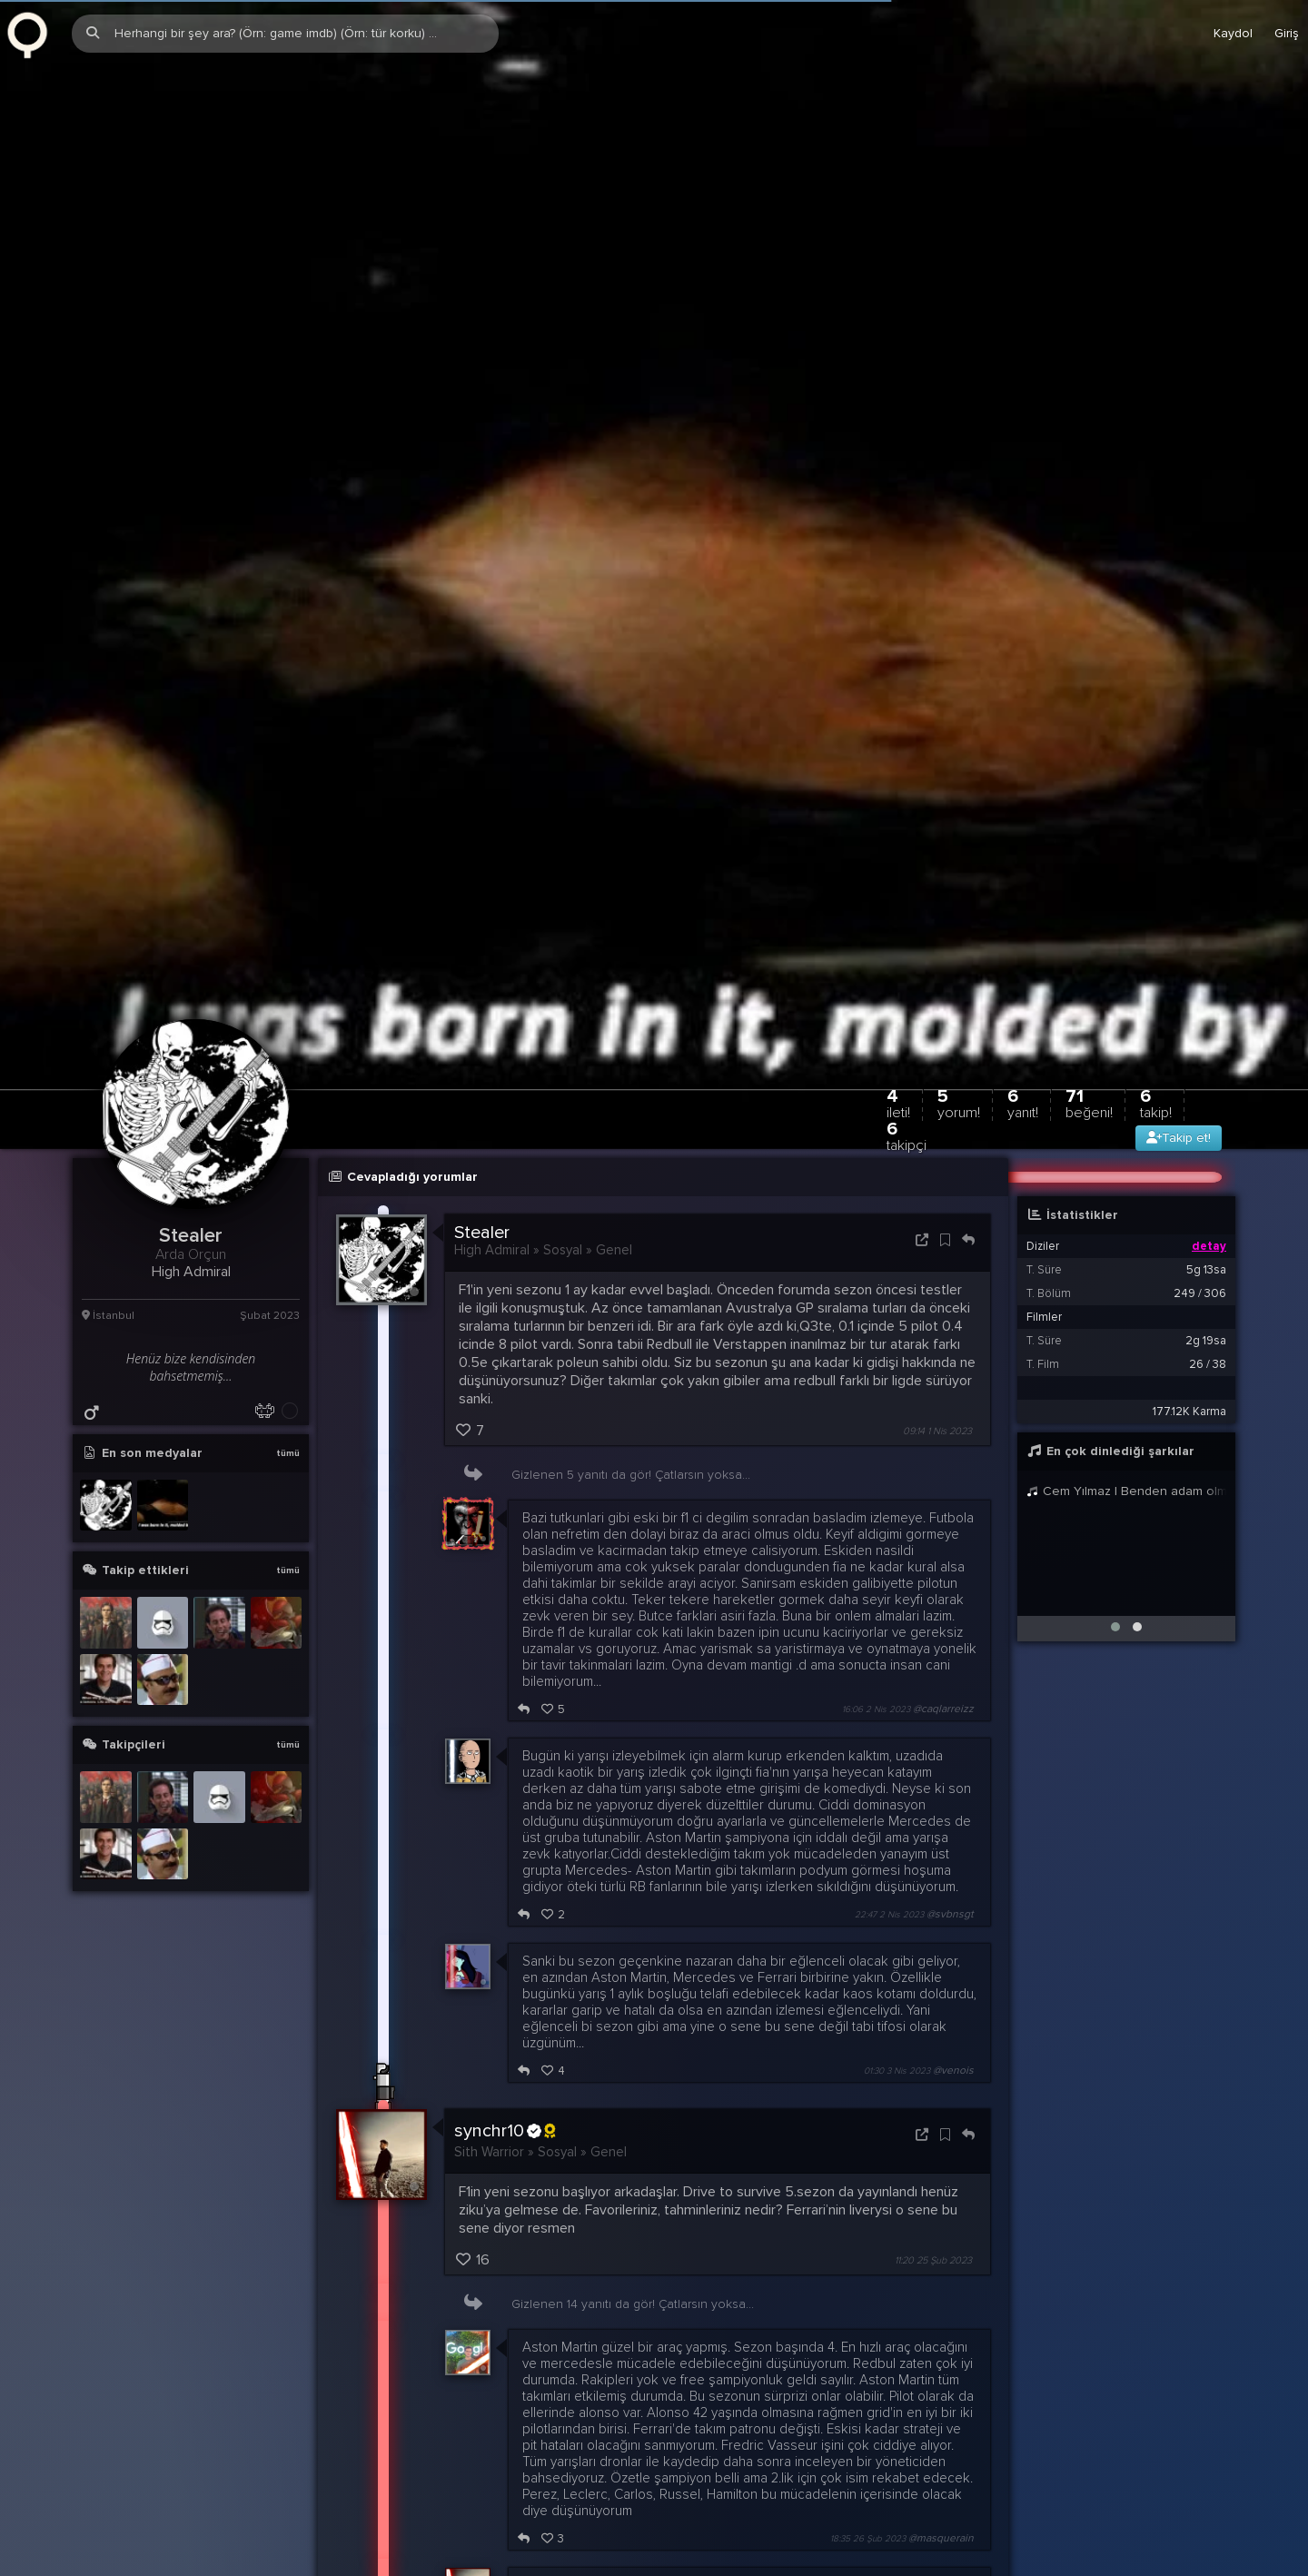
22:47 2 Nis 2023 (889, 1532)
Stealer (482, 850)
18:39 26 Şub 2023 (882, 2263)
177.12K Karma (1189, 1029)
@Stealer (559, 2428)
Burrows (494, 2411)
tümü (288, 1070)
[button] (1115, 1244)
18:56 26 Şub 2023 (867, 2354)
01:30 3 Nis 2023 (897, 1688)
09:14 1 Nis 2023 (937, 1049)
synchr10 (504, 1748)
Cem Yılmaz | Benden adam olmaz (1126, 1108)
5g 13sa (1206, 887)
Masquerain (557, 2203)
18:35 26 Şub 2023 (868, 2156)
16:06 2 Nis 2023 (876, 1327)
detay (1209, 864)
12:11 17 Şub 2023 (936, 2501)
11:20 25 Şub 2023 (933, 1878)
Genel (614, 867)
